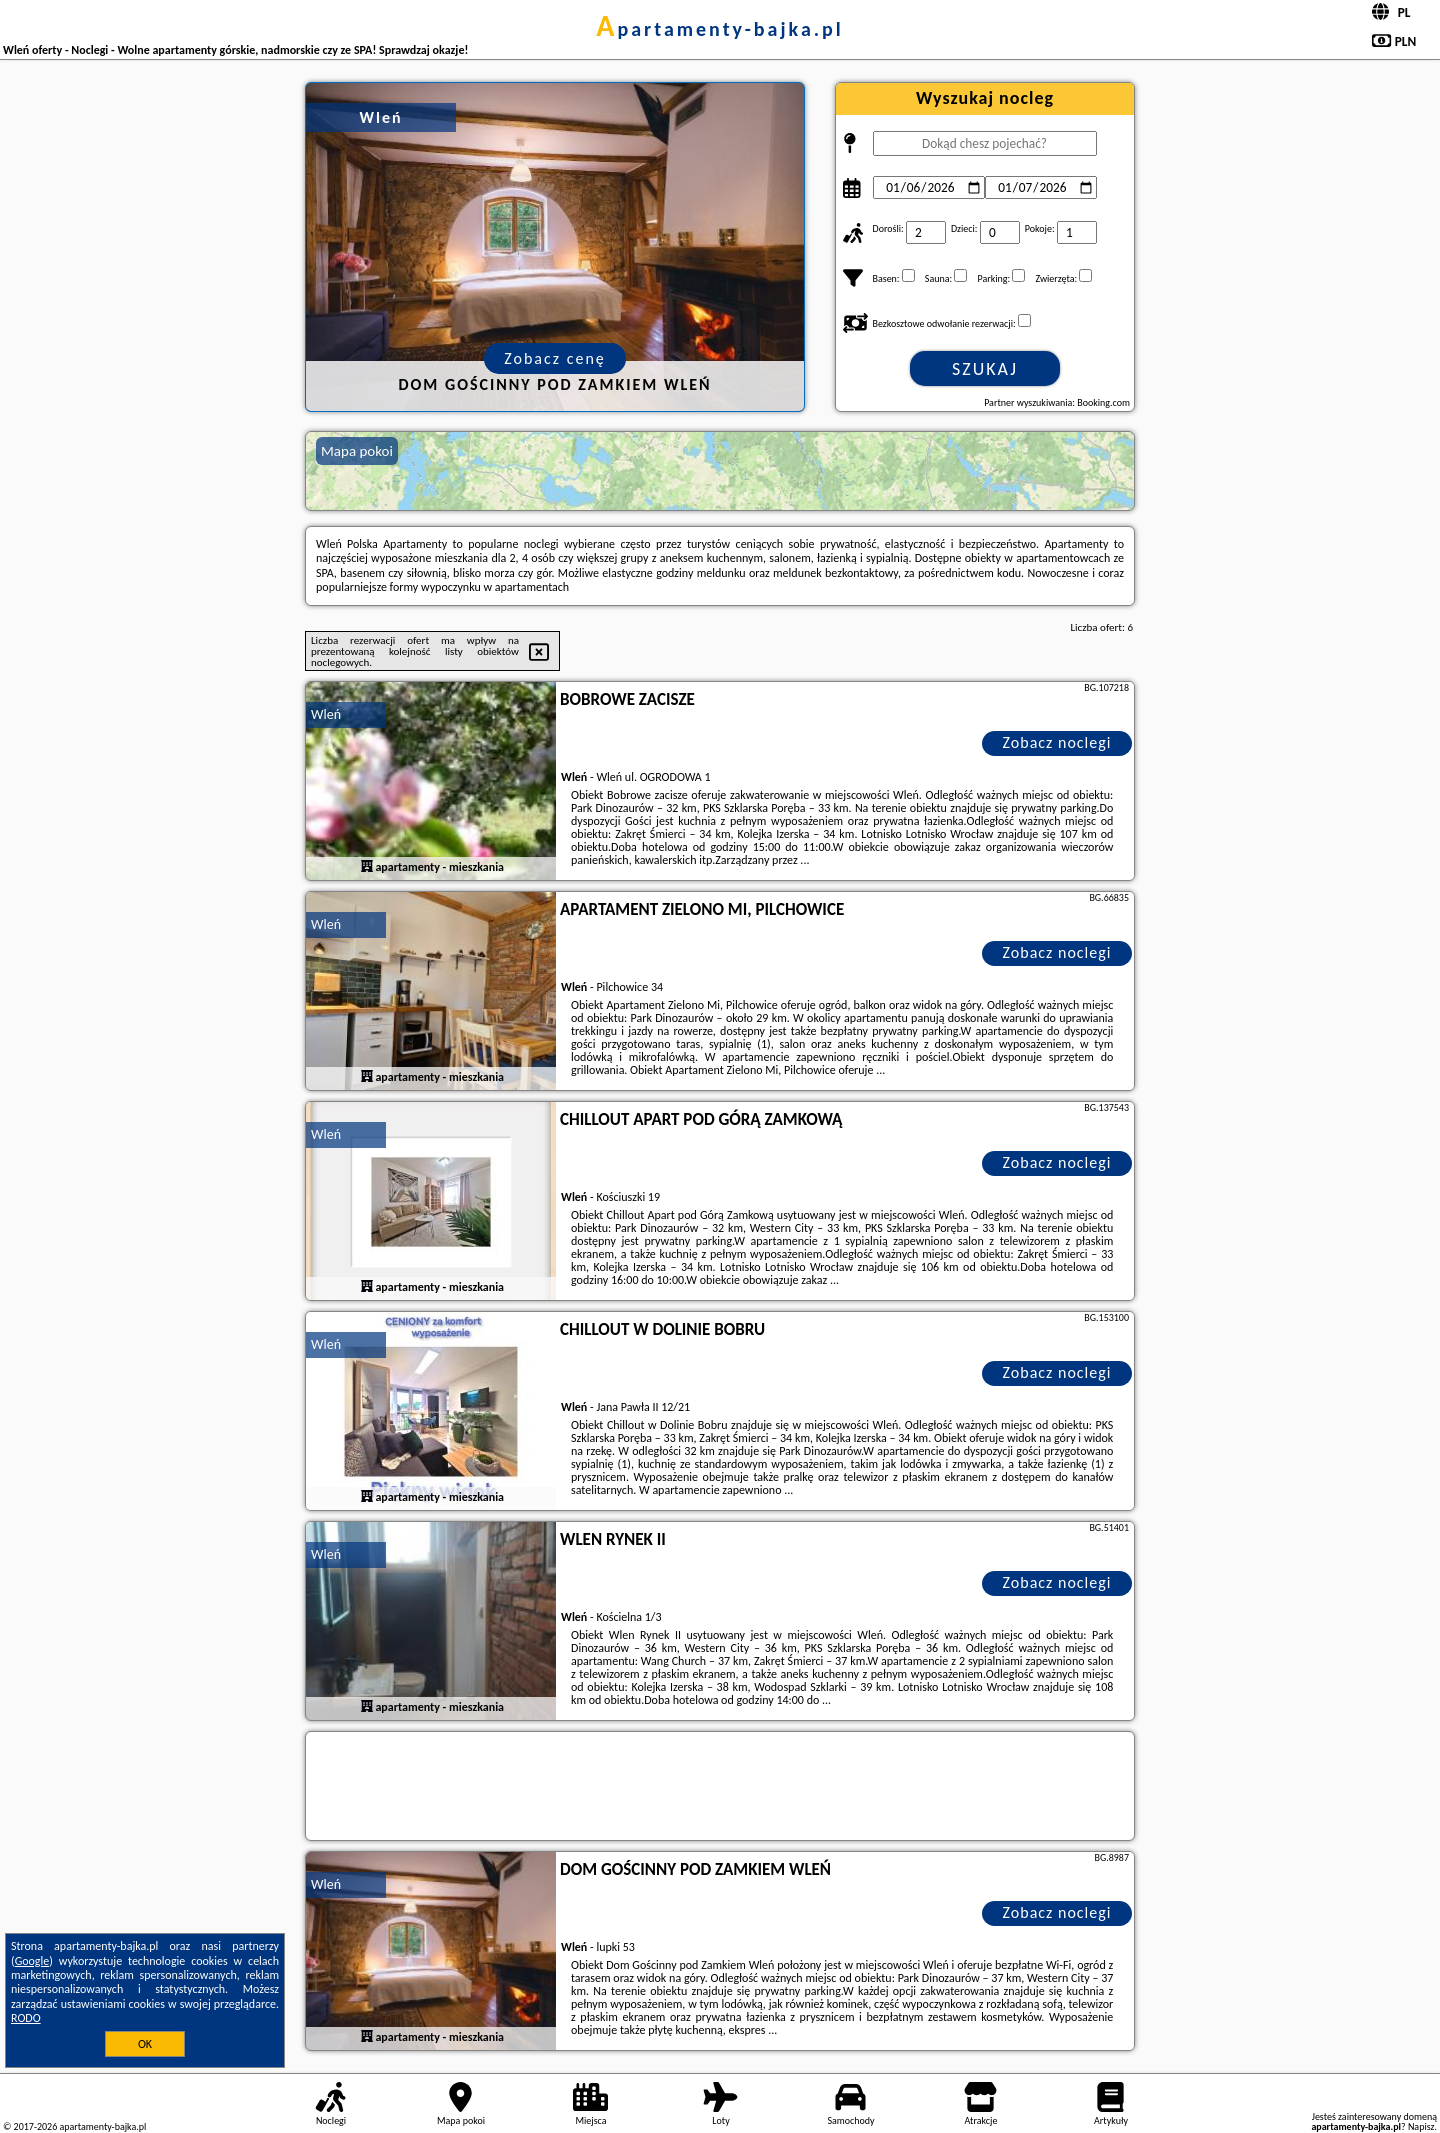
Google (32, 1961)
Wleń (326, 714)
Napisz (1421, 2126)
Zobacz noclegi (1057, 742)
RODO (26, 2018)
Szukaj (985, 369)
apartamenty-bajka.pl (720, 29)
